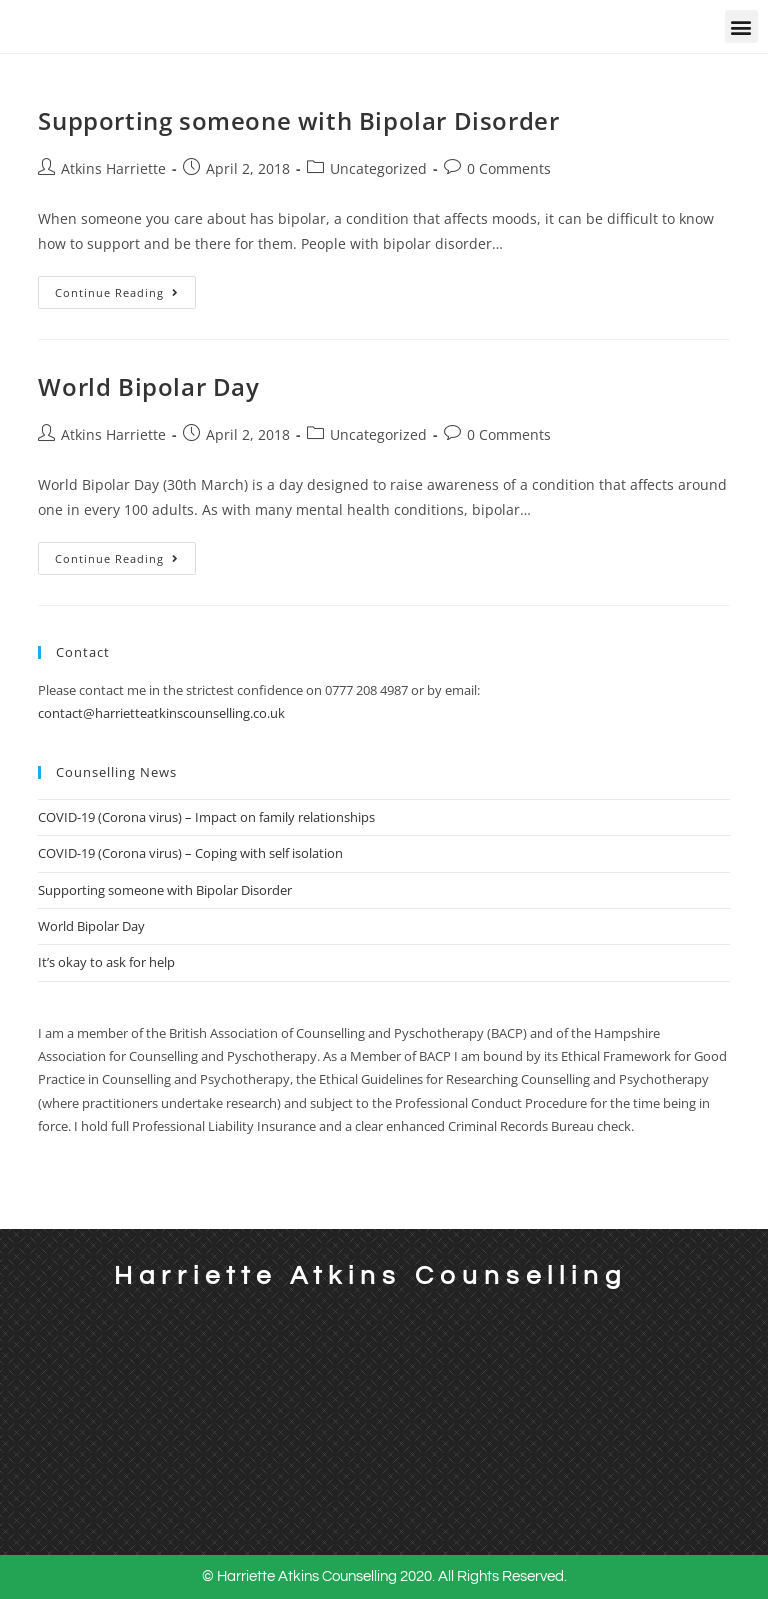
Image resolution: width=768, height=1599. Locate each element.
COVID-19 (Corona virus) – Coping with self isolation (190, 853)
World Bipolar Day (148, 386)
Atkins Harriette (113, 168)
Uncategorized (378, 168)
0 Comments (509, 168)
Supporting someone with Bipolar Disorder (298, 120)
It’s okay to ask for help (106, 962)
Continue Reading (125, 288)
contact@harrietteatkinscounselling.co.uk (161, 713)
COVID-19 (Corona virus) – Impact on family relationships (206, 817)
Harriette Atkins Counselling (370, 1276)
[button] (741, 26)
